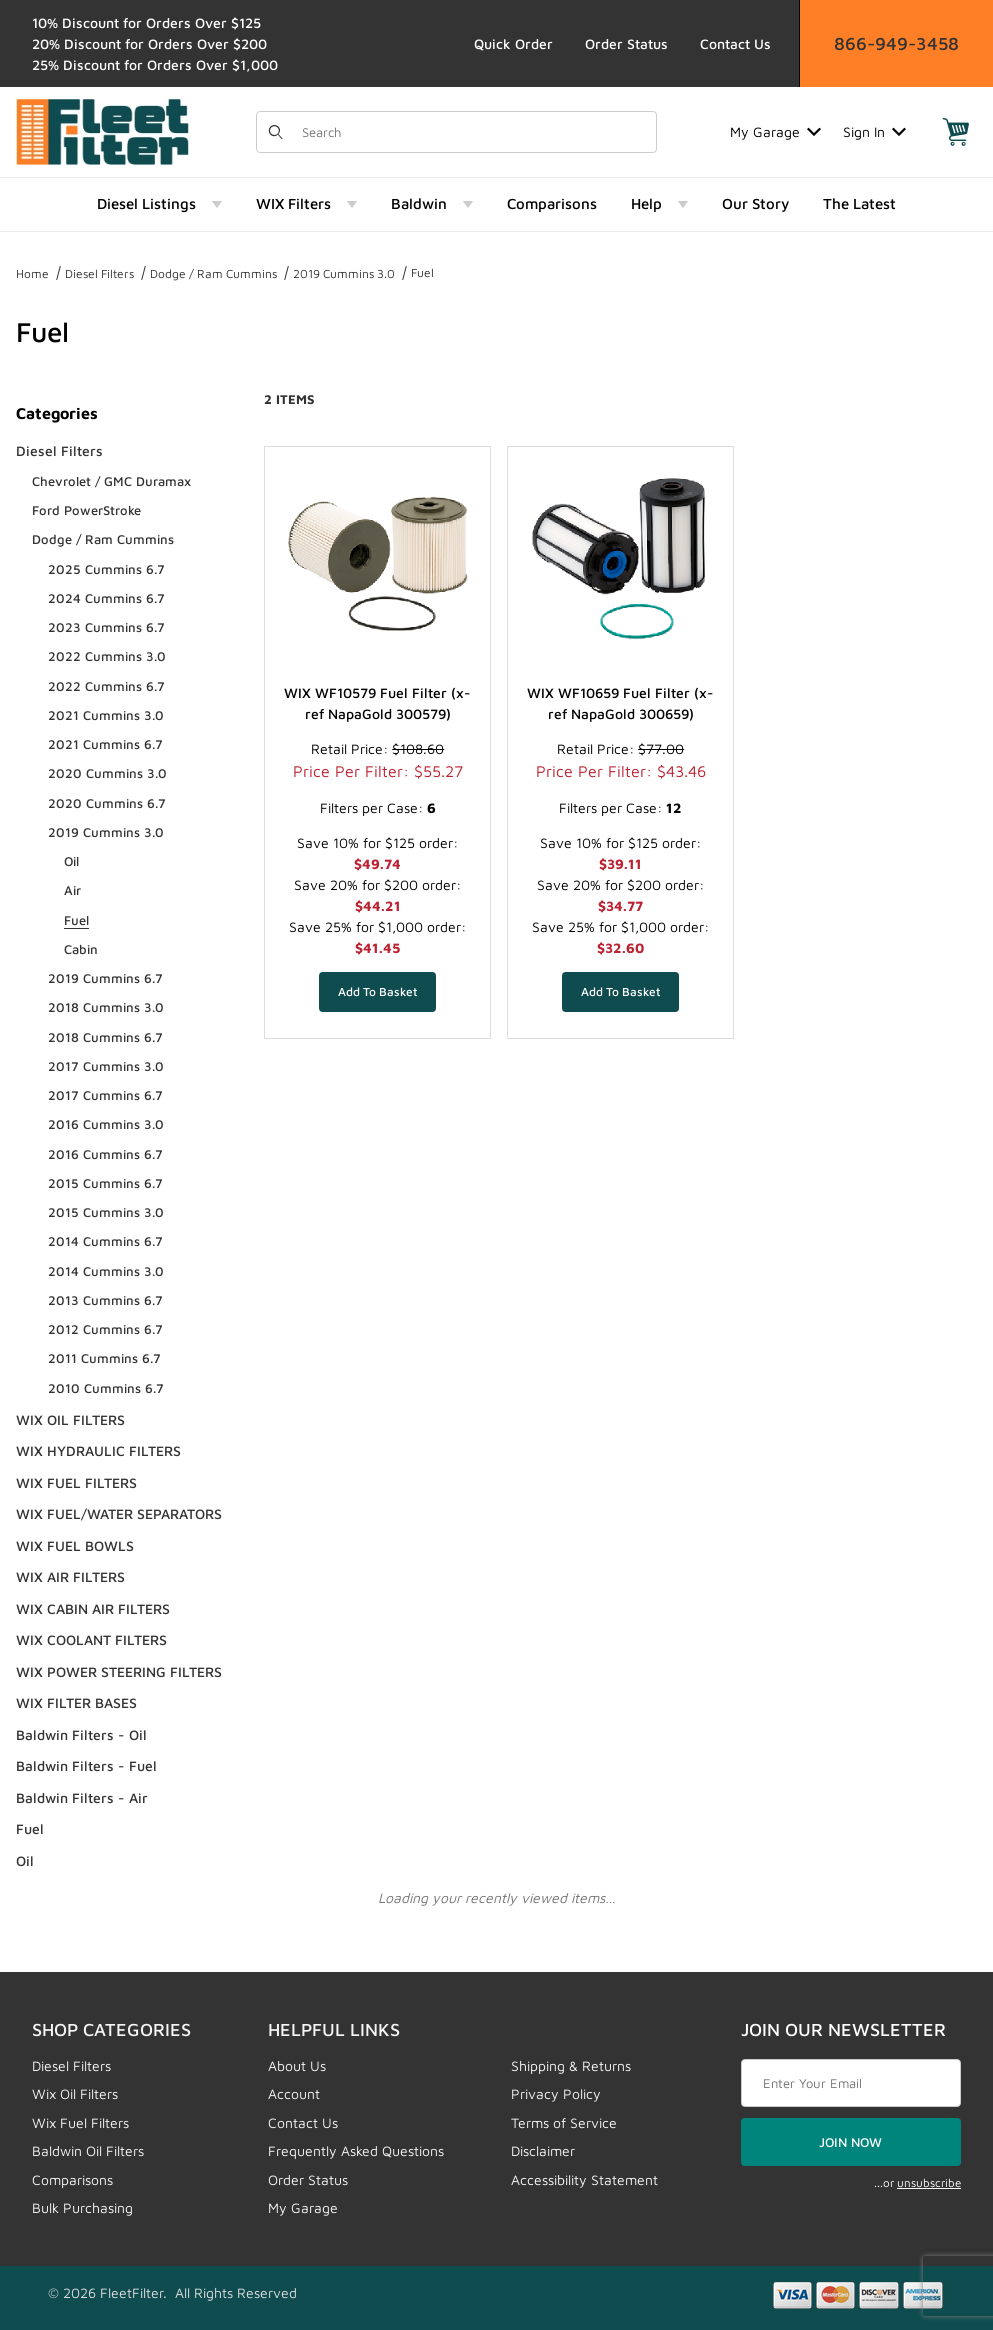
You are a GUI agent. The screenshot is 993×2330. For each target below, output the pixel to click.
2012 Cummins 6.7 (105, 1329)
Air (72, 890)
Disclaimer (543, 2150)
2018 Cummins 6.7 (105, 1037)
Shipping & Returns (571, 2065)
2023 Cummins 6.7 (106, 627)
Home (32, 273)
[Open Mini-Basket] (956, 132)
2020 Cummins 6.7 (107, 803)
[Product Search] (472, 132)
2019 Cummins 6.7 (105, 978)
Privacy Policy (556, 2093)
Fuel (422, 272)
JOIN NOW (850, 2142)
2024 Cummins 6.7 (106, 598)
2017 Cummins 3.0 (106, 1066)
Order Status (626, 43)
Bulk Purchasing (82, 2207)
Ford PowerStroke (86, 510)
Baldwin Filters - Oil (81, 1734)
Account (294, 2093)
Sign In (874, 131)
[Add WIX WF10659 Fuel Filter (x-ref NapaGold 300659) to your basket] (620, 992)
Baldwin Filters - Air (82, 1797)
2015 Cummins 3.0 (106, 1212)
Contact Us (735, 43)
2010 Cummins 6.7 (106, 1388)
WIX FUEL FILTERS (76, 1482)
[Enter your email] (851, 2083)
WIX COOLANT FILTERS (91, 1639)
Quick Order (513, 43)
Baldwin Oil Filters (88, 2150)
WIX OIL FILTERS (70, 1419)
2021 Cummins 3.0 (106, 715)
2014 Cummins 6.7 (105, 1241)
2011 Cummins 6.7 (104, 1358)
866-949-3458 (896, 43)
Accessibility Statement (584, 2179)
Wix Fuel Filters (80, 2122)
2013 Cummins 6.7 (105, 1300)
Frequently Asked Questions (356, 2150)
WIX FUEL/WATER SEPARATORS (119, 1513)
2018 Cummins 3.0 (106, 1007)
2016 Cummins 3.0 (106, 1124)
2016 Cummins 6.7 (105, 1154)
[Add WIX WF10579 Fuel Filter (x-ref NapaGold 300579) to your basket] (377, 992)
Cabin (81, 949)
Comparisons (72, 2179)
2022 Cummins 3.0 (107, 656)
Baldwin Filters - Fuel (86, 1765)
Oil (71, 861)
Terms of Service (564, 2122)
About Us (297, 2065)
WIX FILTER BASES (76, 1702)
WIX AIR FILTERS (70, 1576)
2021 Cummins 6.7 (105, 744)
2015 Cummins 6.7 (105, 1183)
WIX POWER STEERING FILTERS (119, 1671)
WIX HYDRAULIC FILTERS (98, 1450)
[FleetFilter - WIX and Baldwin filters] (102, 129)
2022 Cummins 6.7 (106, 686)
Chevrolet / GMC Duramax (111, 481)
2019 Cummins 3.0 (344, 273)
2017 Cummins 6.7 (105, 1095)
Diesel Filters (99, 273)
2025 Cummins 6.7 (106, 569)
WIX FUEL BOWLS (75, 1545)
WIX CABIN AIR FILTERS (93, 1608)
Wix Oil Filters (75, 2093)
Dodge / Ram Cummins (213, 273)
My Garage (775, 131)
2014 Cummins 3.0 (106, 1271)
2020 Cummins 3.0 (107, 773)
